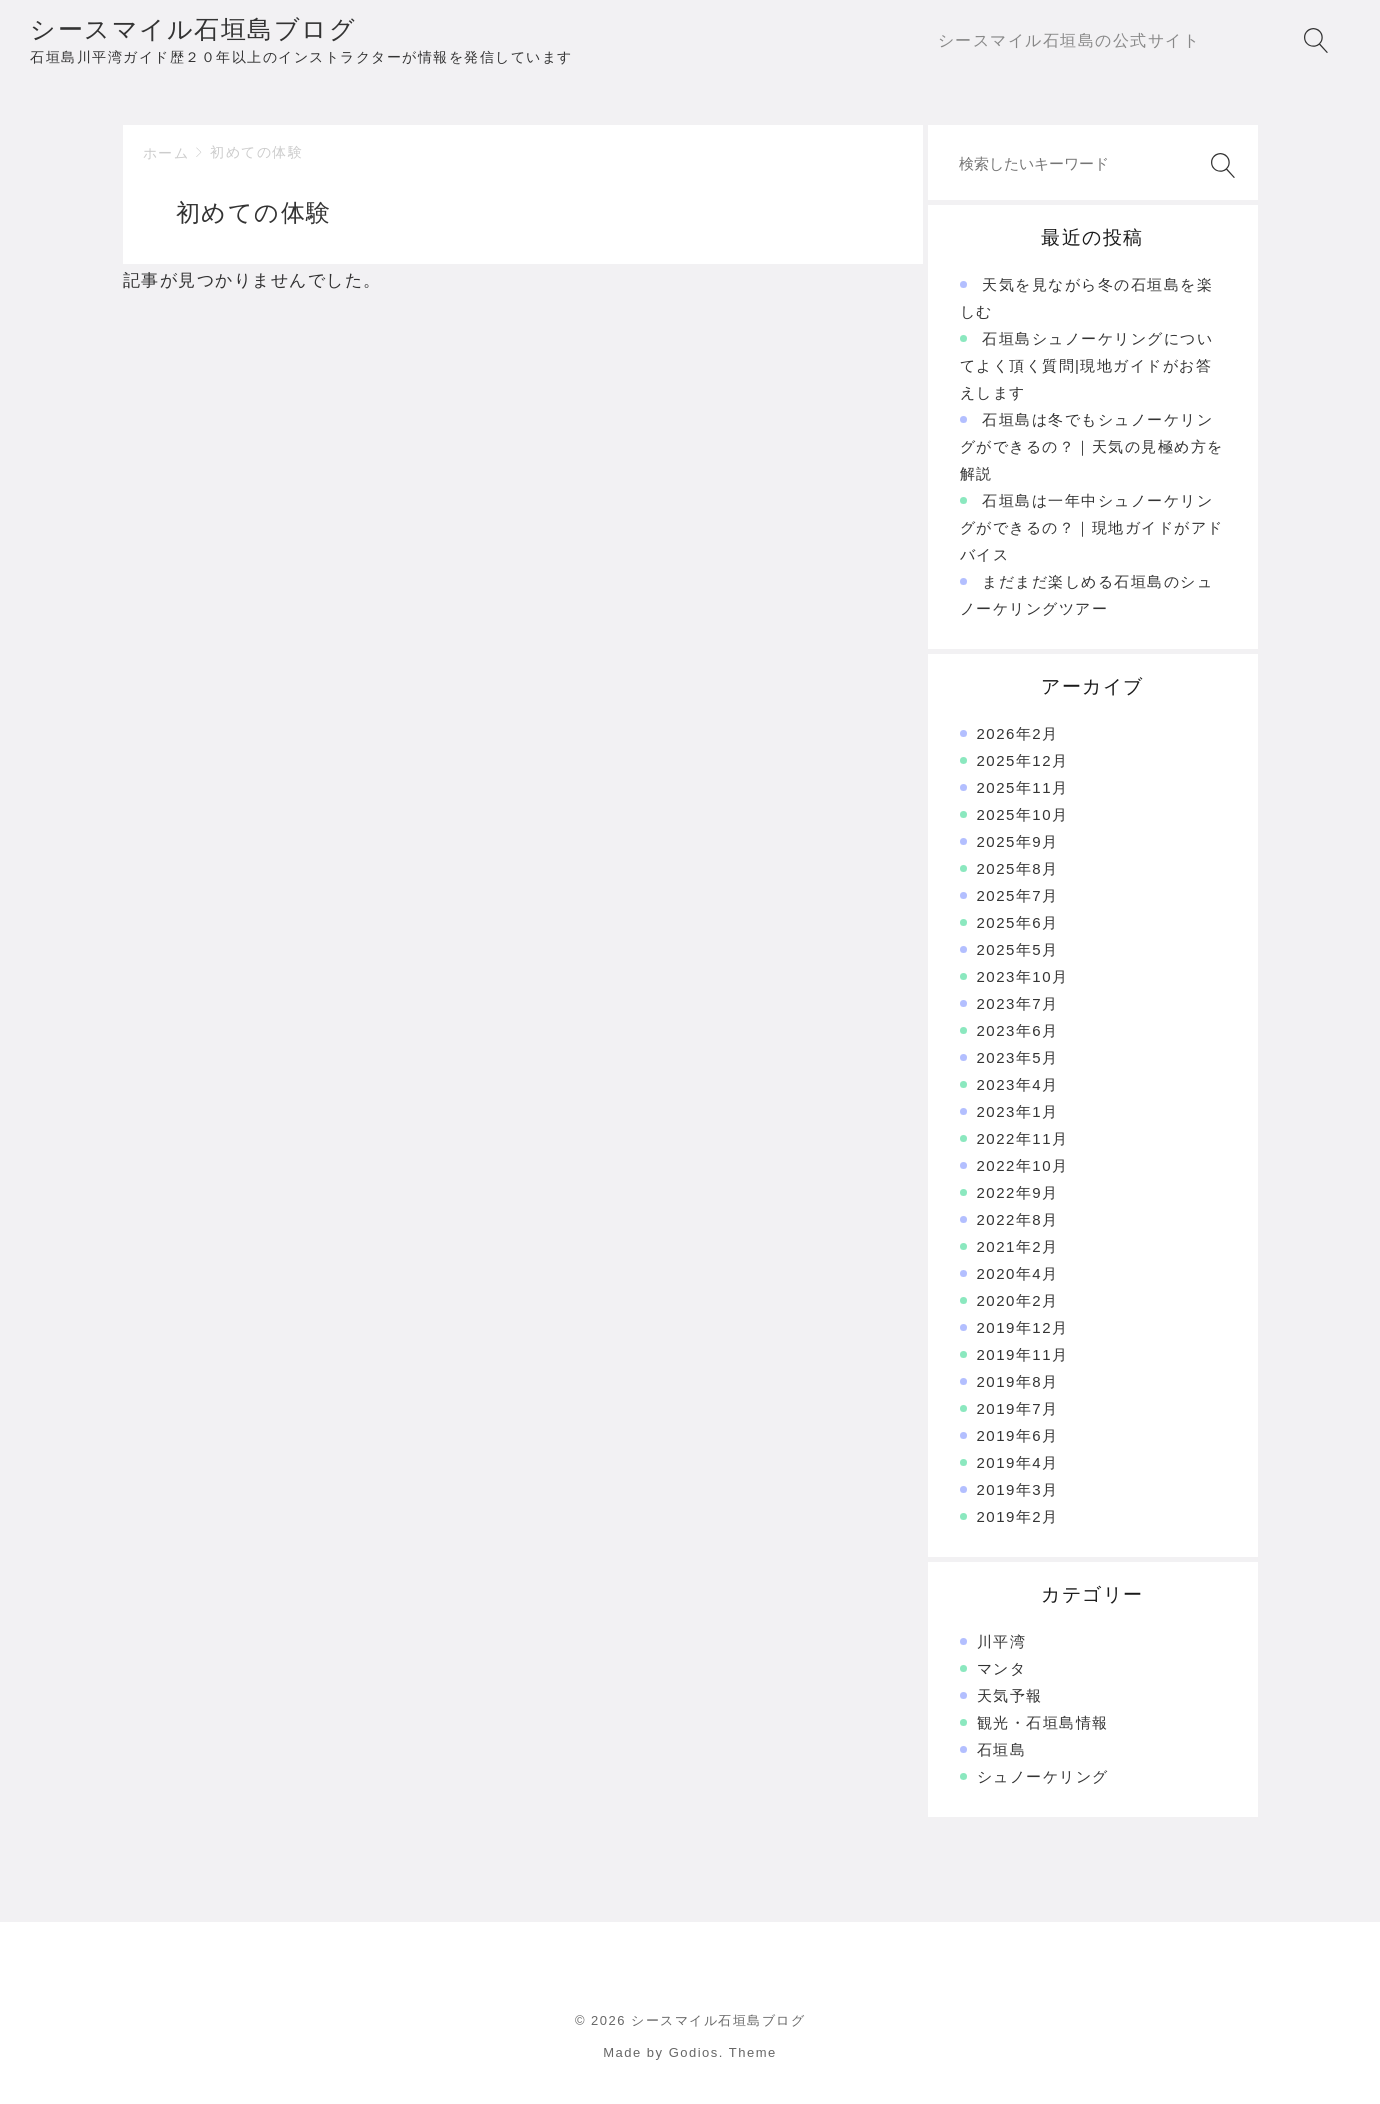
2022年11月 (1023, 1138)
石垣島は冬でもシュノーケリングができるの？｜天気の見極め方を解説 (1092, 446)
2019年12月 (1023, 1327)
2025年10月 (1023, 814)
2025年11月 (1023, 787)
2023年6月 (1018, 1030)
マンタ (1002, 1668)
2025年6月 (1018, 922)
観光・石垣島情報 (1043, 1722)
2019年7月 (1018, 1408)
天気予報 (1010, 1695)
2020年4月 (1018, 1273)
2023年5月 (1018, 1057)
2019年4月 (1018, 1462)
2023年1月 (1018, 1111)
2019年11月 (1023, 1354)
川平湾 (1002, 1641)
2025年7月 (1018, 895)
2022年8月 (1018, 1219)
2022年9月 (1018, 1192)
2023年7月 (1018, 1003)
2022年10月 (1023, 1165)
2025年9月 (1018, 841)
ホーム (166, 153)
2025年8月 (1018, 868)
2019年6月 (1018, 1435)
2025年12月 (1023, 760)
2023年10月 (1023, 976)
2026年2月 (1018, 733)
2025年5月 (1018, 949)
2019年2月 (1018, 1516)
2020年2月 (1018, 1300)
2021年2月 (1018, 1246)
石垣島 (1002, 1749)
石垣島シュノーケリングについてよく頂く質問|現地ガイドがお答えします (1087, 365)
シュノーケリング (1043, 1776)
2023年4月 (1018, 1084)
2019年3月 (1018, 1489)
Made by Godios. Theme (690, 2052)
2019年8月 (1018, 1381)
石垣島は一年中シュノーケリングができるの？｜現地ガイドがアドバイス (1092, 527)
